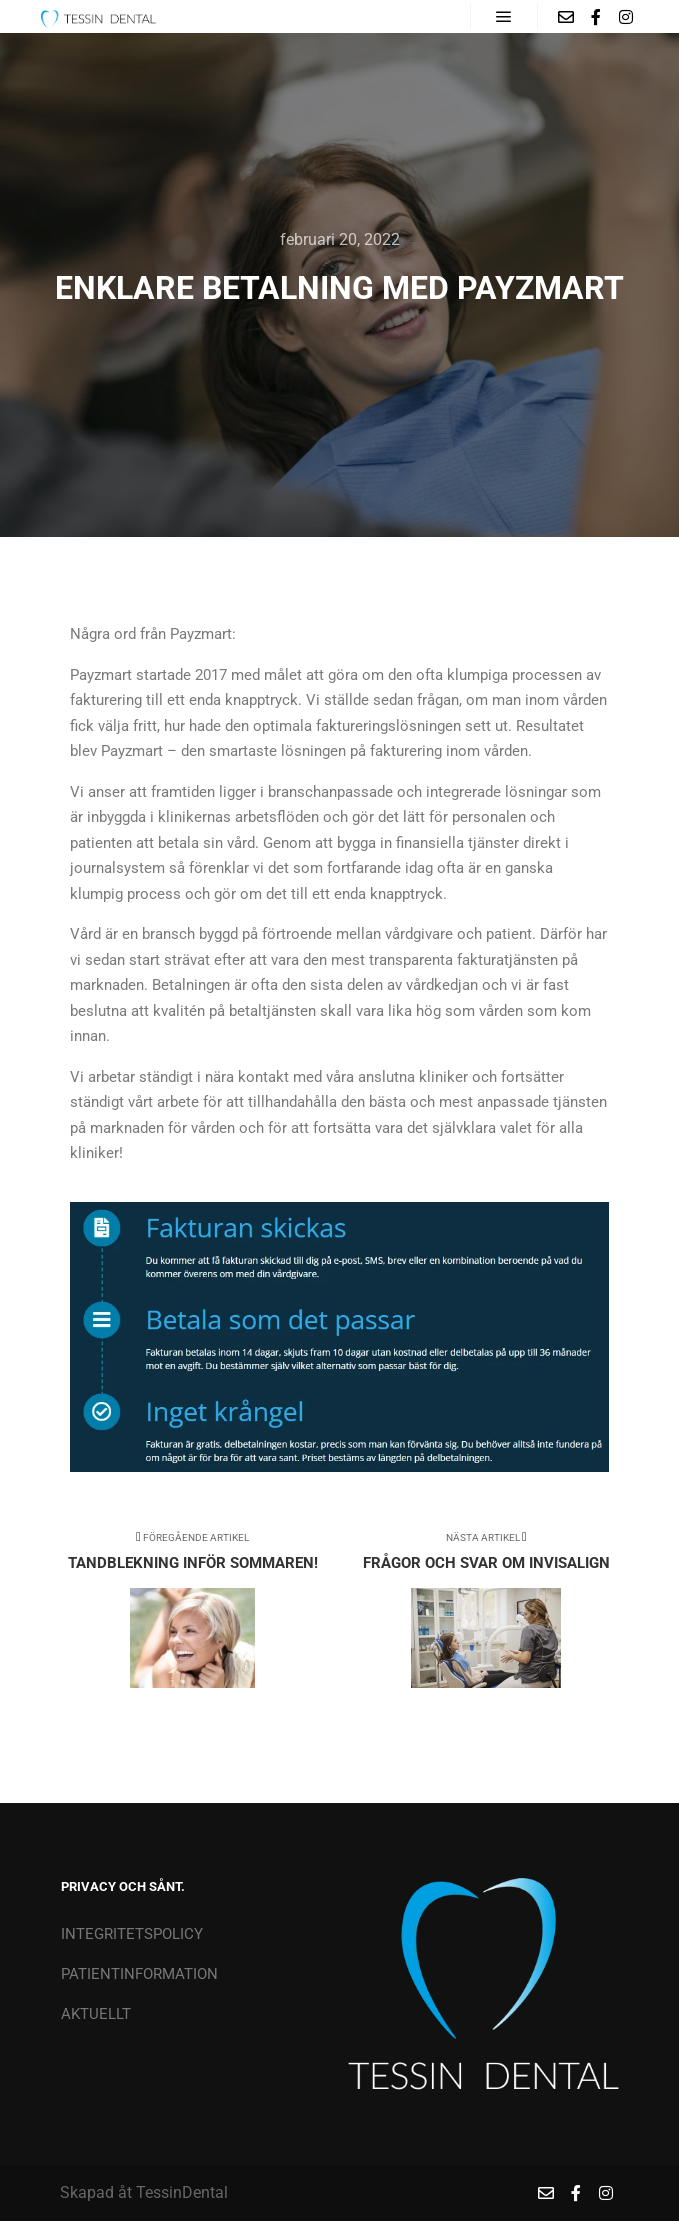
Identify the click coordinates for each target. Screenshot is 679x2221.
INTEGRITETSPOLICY (132, 1934)
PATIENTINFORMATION (139, 1974)
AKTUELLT (96, 2014)
